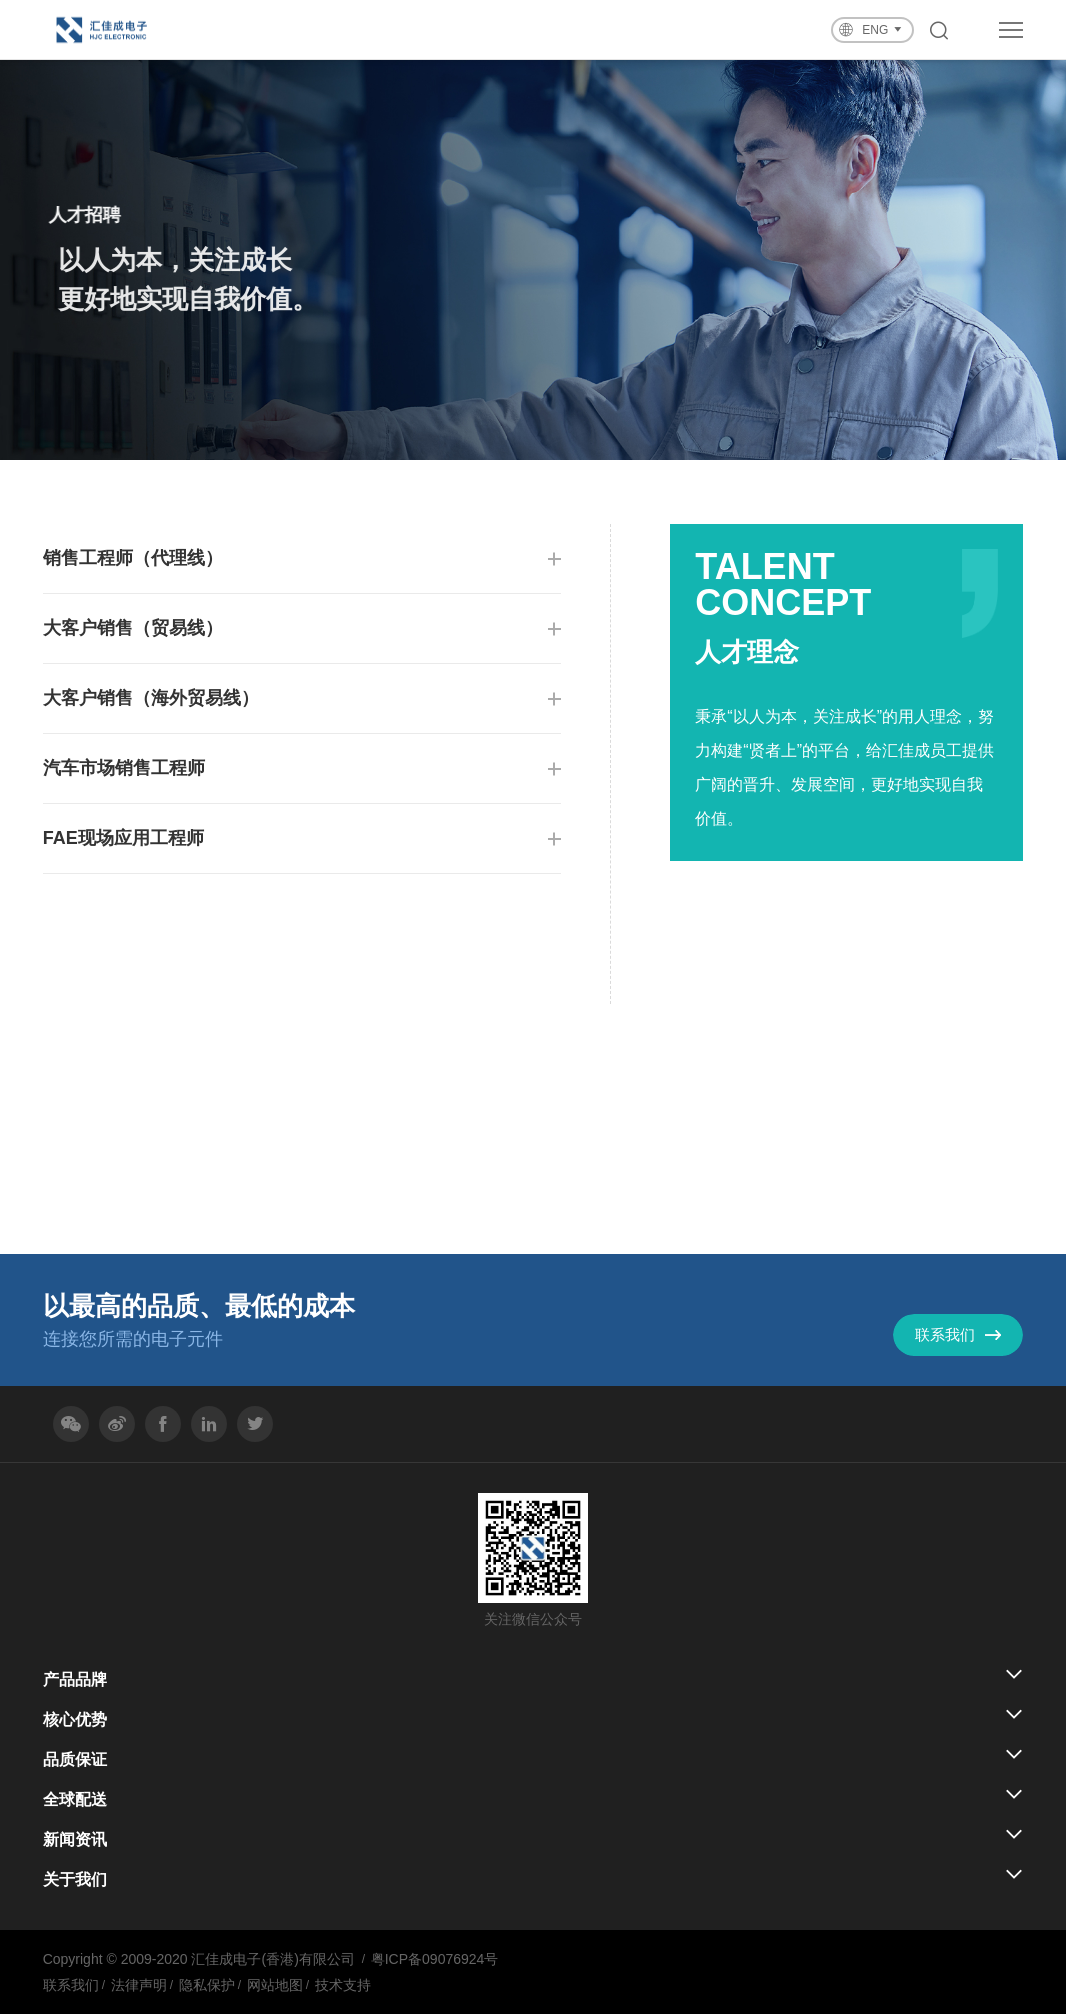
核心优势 (75, 1719)
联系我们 (71, 1985)
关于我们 (75, 1879)
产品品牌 (75, 1679)
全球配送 (75, 1799)
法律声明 (139, 1985)
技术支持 (343, 1985)
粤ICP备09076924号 (435, 1959)
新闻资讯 (75, 1839)
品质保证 (75, 1759)
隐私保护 (207, 1985)
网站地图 (275, 1985)
